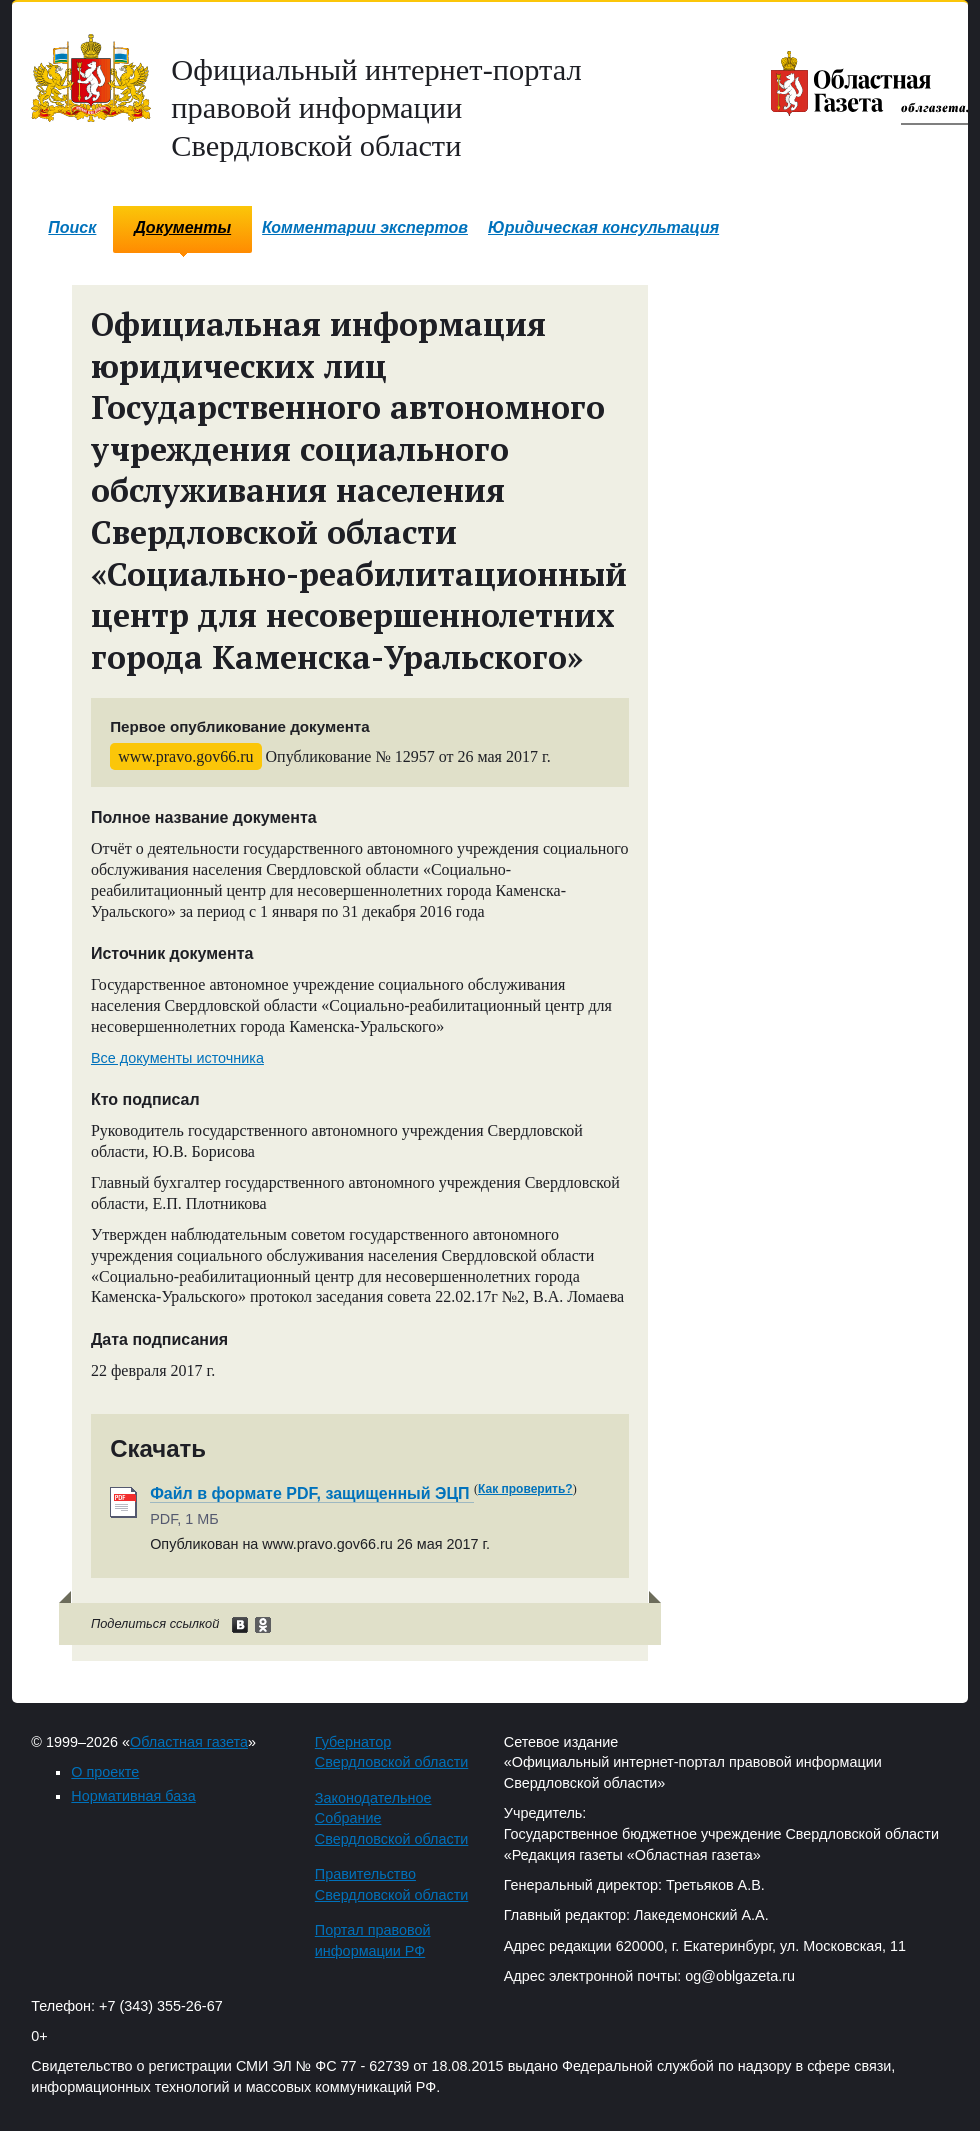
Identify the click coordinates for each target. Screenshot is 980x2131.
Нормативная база (133, 1796)
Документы (182, 227)
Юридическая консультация (603, 227)
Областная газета (189, 1742)
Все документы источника (177, 1058)
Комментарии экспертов (365, 227)
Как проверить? (525, 1489)
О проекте (105, 1772)
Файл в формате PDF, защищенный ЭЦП (312, 1493)
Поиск (72, 227)
